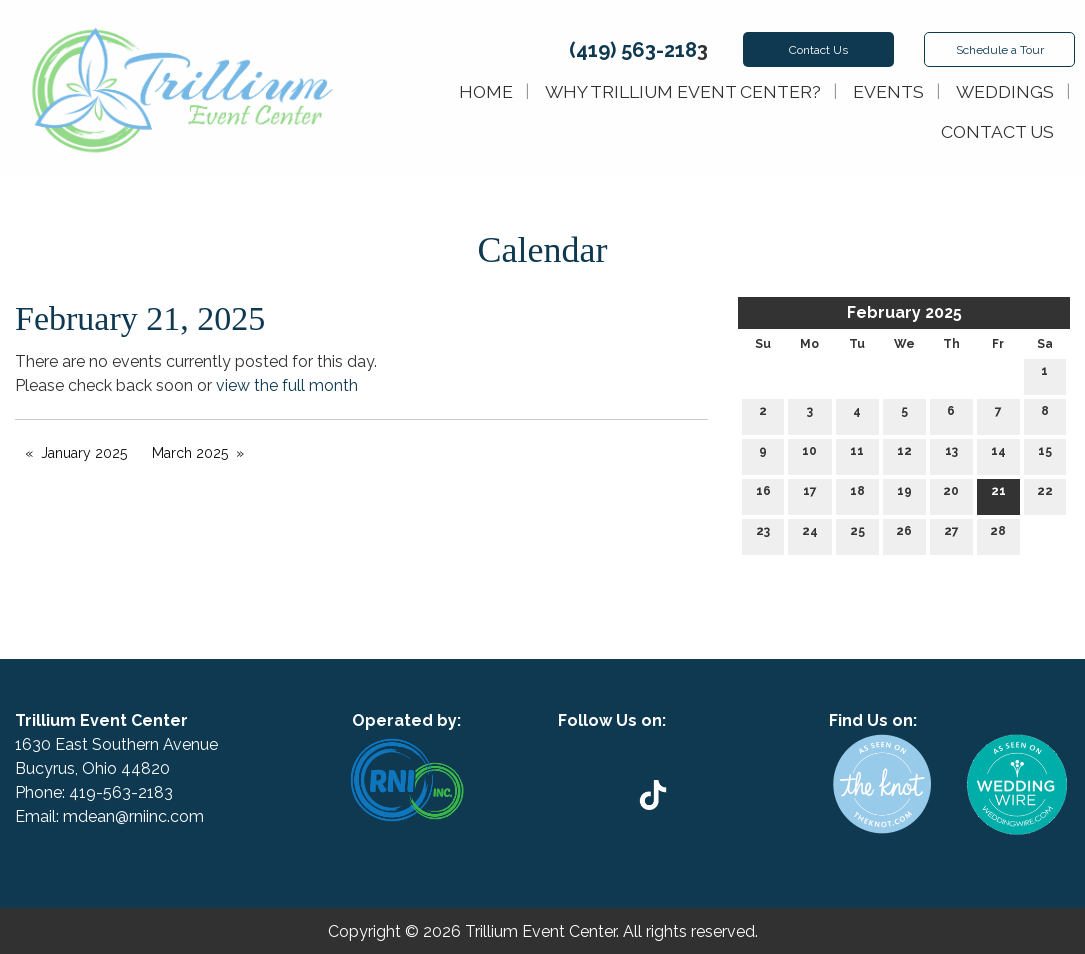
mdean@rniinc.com (133, 816)
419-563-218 (116, 792)
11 (857, 455)
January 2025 (84, 453)
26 (904, 535)
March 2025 (190, 453)
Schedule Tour (1000, 50)
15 (1045, 455)
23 (763, 535)
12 (904, 455)
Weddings (1005, 91)
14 (998, 455)
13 (951, 455)
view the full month (287, 385)
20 (951, 495)
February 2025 (904, 312)
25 (857, 535)
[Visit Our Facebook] (662, 744)
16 (763, 495)
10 (809, 455)
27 (951, 535)
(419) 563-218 (633, 50)
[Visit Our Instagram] (694, 744)
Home (486, 91)
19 (904, 495)
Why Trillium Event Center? (683, 91)
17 (810, 495)
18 (857, 495)
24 (810, 535)
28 (998, 535)
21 (998, 495)
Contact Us (818, 50)
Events (888, 91)
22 (1045, 495)
